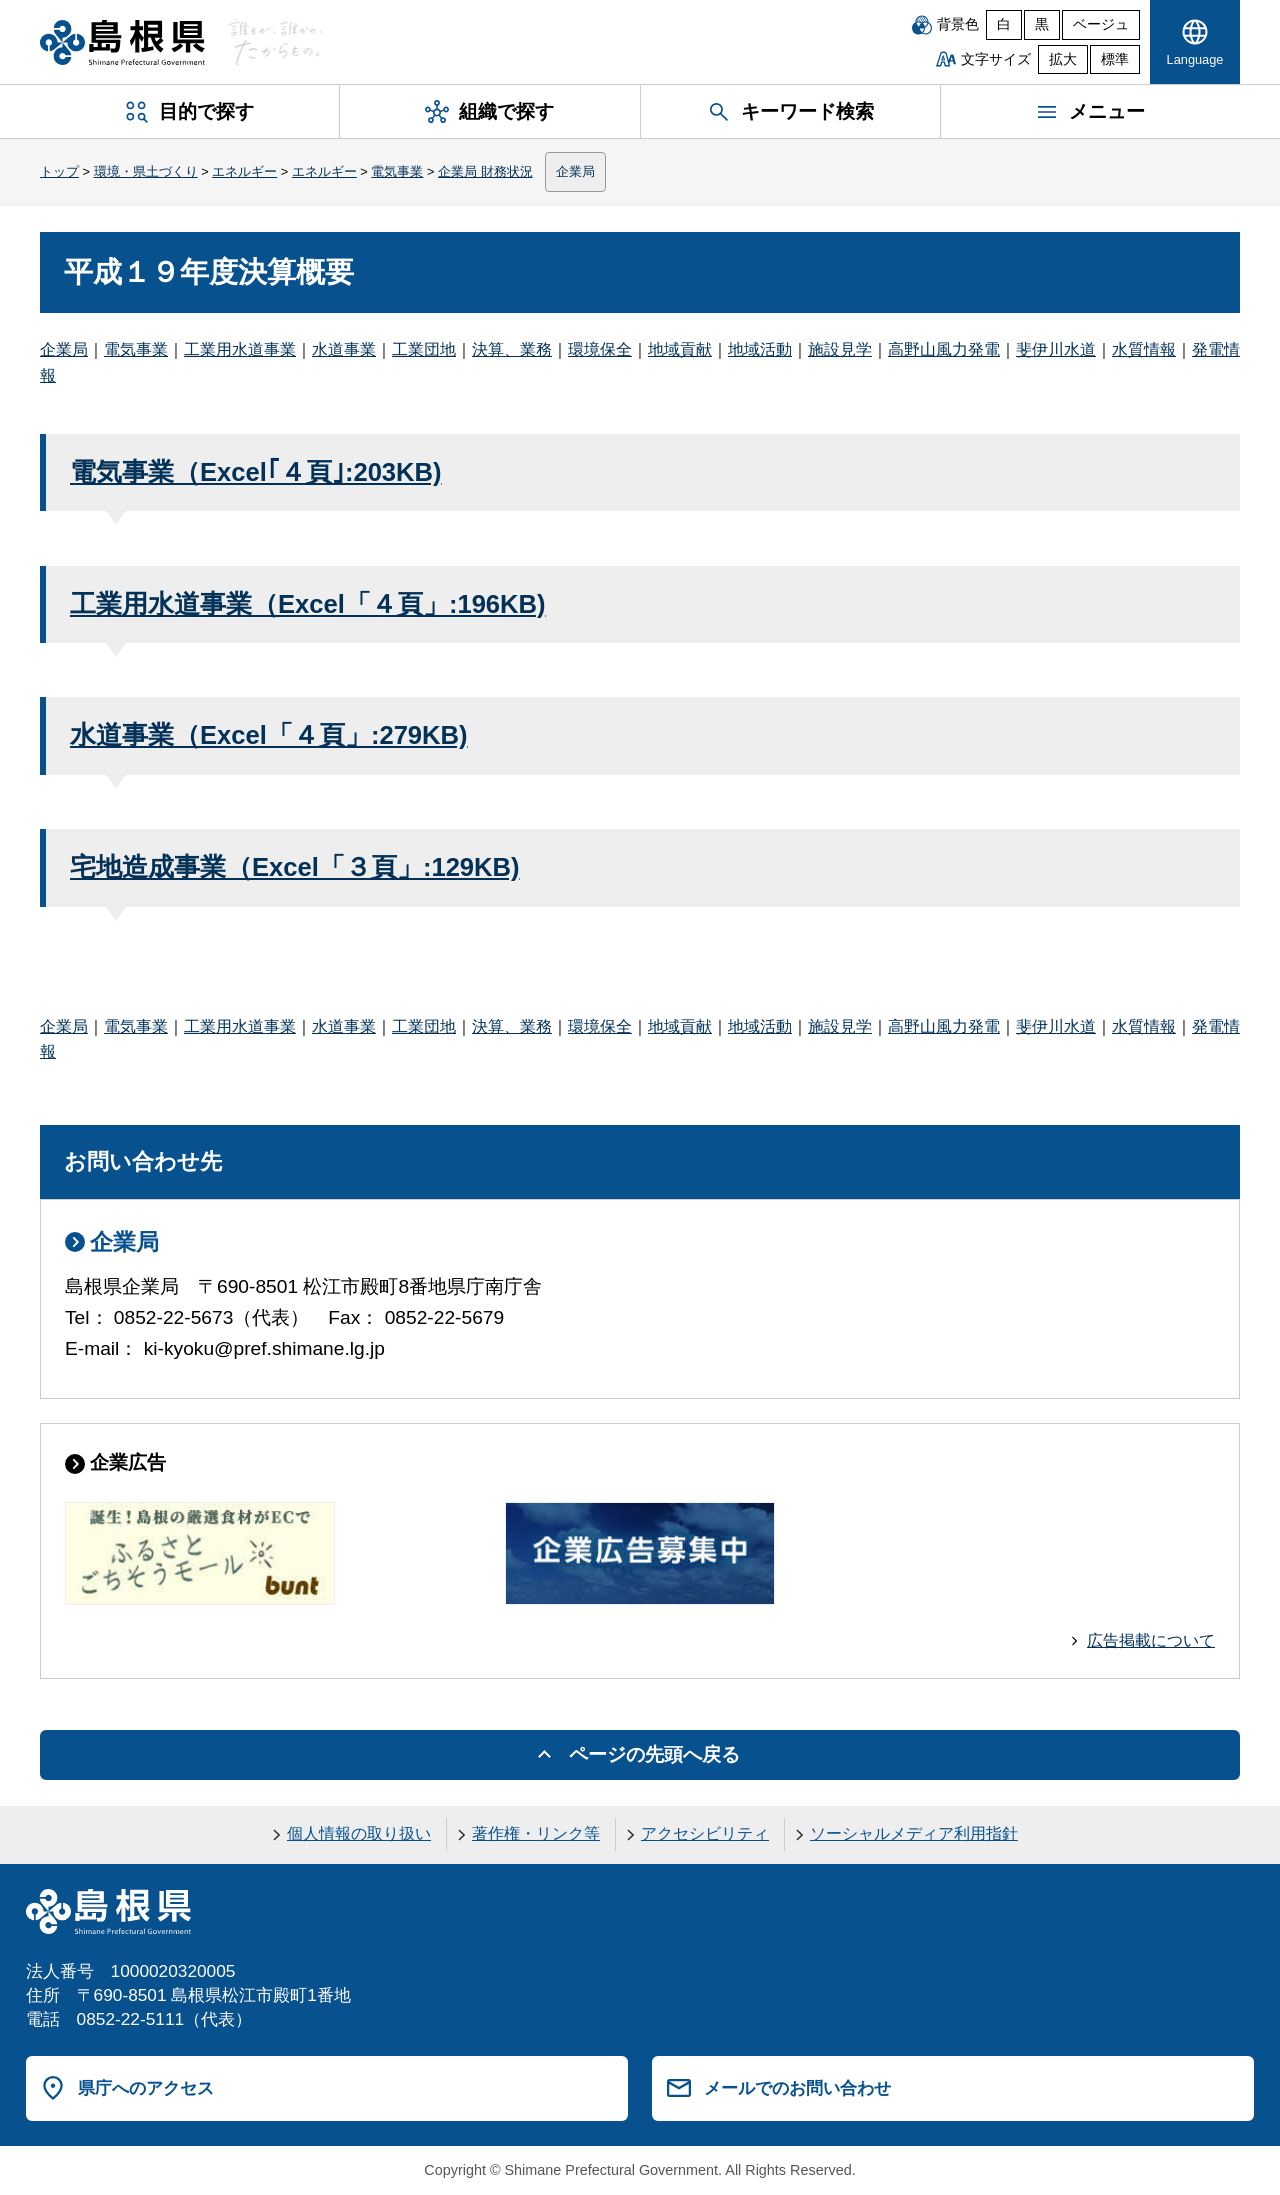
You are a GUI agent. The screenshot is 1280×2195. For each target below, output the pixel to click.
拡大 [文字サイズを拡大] (1063, 59)
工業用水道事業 (240, 349)
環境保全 (600, 349)
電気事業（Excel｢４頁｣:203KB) (256, 472)
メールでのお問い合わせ (797, 2088)
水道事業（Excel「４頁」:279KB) (269, 735)
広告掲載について (1151, 1640)
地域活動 (760, 349)
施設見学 (840, 349)
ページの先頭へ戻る (654, 1754)
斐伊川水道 (1056, 349)
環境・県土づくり (146, 171)
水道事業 (344, 349)
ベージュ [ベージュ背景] (1101, 24)
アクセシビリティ (705, 1833)
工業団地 (424, 349)
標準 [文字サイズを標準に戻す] (1115, 59)
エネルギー (244, 171)
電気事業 (397, 171)
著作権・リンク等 (536, 1833)
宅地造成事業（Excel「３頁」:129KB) (295, 867)
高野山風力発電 (944, 349)
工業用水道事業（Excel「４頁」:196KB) (308, 604)
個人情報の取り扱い (359, 1833)
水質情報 (1144, 349)
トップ (59, 171)
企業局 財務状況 (485, 171)
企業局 (575, 171)
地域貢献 (680, 349)
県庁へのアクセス (146, 2088)
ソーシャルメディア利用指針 (914, 1833)
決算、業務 (512, 349)
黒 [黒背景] (1042, 24)
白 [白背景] (1004, 24)
